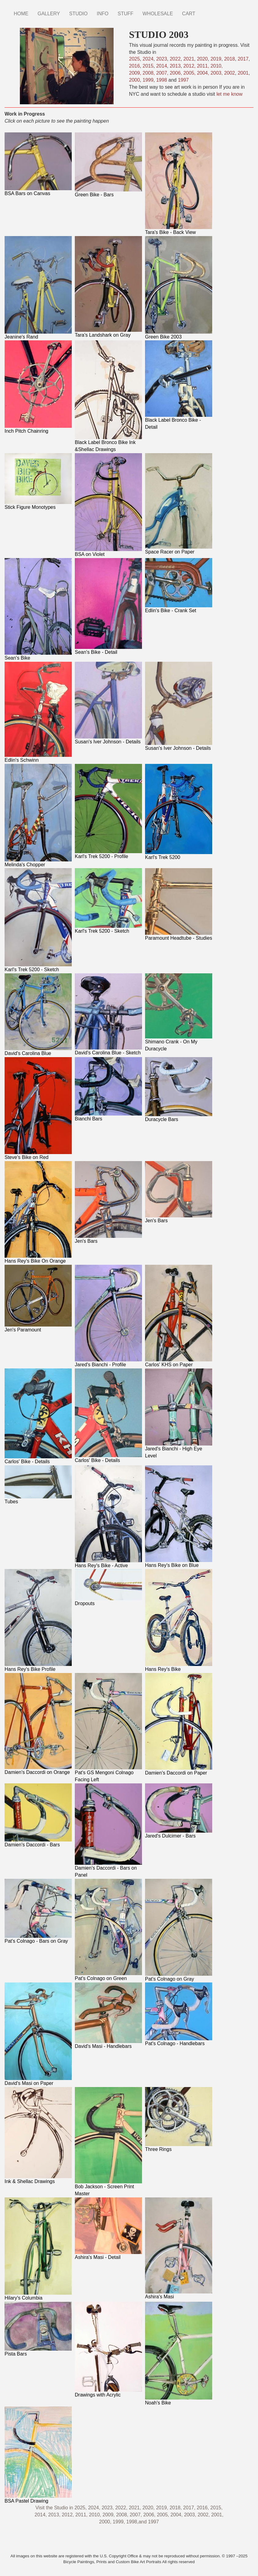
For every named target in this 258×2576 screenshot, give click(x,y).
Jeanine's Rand (21, 336)
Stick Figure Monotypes (30, 507)
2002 (229, 73)
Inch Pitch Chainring (26, 431)
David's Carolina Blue (28, 1053)
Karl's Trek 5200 (162, 857)
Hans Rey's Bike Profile (30, 1669)
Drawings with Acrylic (98, 2394)
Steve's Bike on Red (27, 1157)
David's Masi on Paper (29, 2083)
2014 (161, 65)
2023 (161, 58)
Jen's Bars (86, 1241)
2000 (134, 80)
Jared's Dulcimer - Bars (170, 1835)
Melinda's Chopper (25, 864)
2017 (243, 58)
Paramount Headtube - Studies (178, 938)
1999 (148, 80)
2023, (108, 2507)
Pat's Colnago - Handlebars (175, 2043)
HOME (21, 13)
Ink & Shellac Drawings (30, 2181)
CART (188, 13)
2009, (136, 73)
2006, (176, 73)
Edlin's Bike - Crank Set (170, 610)
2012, (190, 65)
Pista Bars (16, 2353)
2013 (175, 65)
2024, (94, 2507)
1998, (132, 2521)
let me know (229, 94)
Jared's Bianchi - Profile (100, 1364)
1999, (118, 2521)
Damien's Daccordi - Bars (32, 1844)
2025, (80, 2507)
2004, (203, 73)
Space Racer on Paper (169, 551)
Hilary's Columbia (23, 2297)
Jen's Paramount (23, 1329)
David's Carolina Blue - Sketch (108, 1052)
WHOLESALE (158, 13)
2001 (243, 73)
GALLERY (49, 13)
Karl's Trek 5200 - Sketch (32, 969)
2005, (190, 73)
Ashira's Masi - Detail (98, 2257)
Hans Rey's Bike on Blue (172, 1565)
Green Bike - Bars (94, 194)
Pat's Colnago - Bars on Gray (36, 1941)
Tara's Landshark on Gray (103, 335)
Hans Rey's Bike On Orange (35, 1261)
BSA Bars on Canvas (27, 193)
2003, (216, 73)
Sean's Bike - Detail (96, 652)
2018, (176, 2507)
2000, (105, 2521)
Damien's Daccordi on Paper (176, 1772)
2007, (162, 73)
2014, (41, 2514)
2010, (216, 65)
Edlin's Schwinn (22, 760)
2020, (148, 2507)
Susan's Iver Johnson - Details (108, 741)
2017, (190, 2507)
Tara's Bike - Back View (170, 232)
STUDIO (78, 13)
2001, (217, 2514)
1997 (183, 80)
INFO (102, 13)
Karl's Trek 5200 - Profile (101, 856)
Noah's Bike (158, 2402)
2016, (203, 2507)
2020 (202, 58)
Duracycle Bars (161, 1119)
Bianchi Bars (88, 1118)
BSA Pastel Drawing (26, 2501)
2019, (161, 2507)
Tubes (11, 1501)
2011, (203, 65)
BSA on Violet (90, 554)
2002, (204, 2514)
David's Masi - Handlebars (103, 2046)
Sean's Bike (17, 658)
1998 (161, 80)
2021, (135, 2507)
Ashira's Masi (159, 2296)
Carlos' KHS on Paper (169, 1364)
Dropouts (85, 1603)
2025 (134, 58)
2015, (216, 2507)
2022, (121, 2507)
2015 (148, 65)
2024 (148, 58)
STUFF (125, 13)
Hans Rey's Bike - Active (101, 1565)
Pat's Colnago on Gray (169, 1979)
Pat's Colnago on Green (101, 1978)
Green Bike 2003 (163, 336)
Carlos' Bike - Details (27, 1461)
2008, (149, 73)
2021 (188, 58)
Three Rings (158, 2149)
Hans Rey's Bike (163, 1669)
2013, (54, 2514)
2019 (215, 58)
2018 (229, 58)
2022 (175, 58)
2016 (134, 65)
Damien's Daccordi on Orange (37, 1772)
